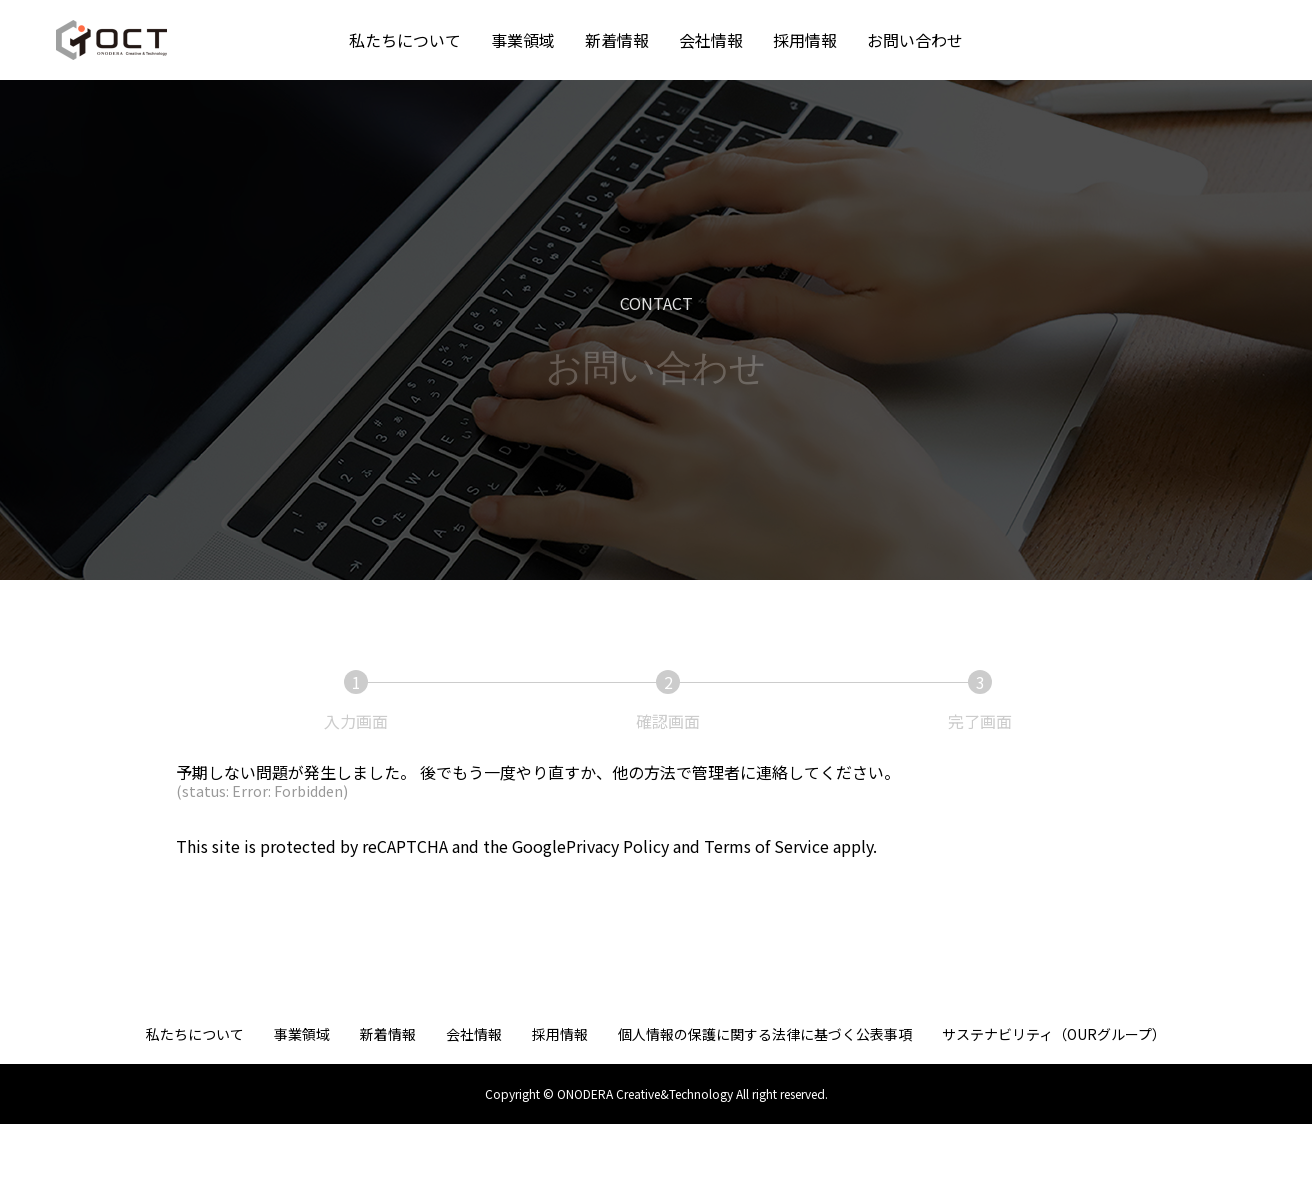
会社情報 (711, 40)
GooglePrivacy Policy (590, 846)
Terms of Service (766, 846)
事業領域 (523, 40)
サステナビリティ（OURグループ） (1054, 1034)
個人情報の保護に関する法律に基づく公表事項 (765, 1034)
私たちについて (405, 40)
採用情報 (805, 40)
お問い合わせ (915, 40)
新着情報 (617, 40)
